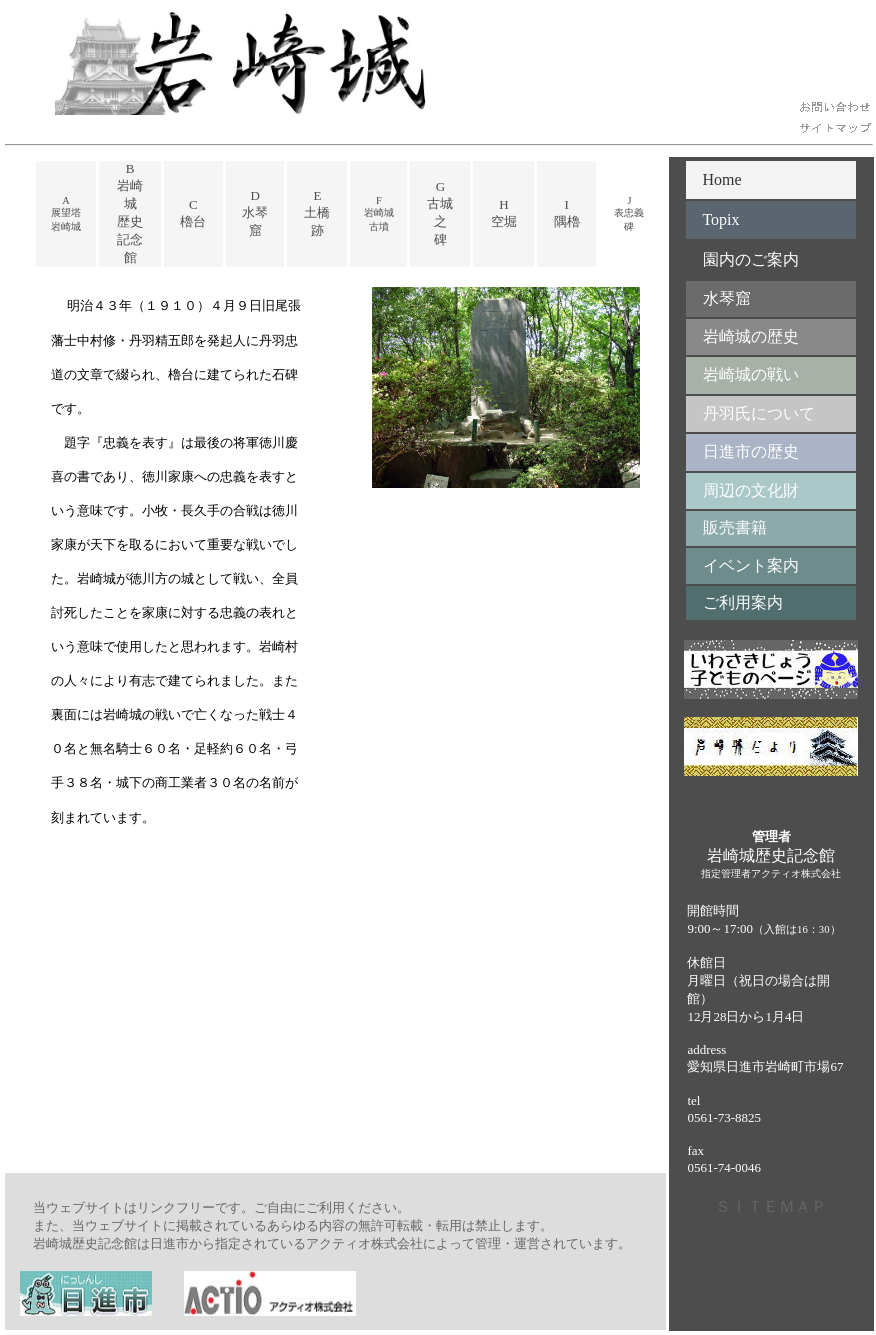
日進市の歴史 (743, 451)
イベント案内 (743, 565)
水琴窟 (719, 298)
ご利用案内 (735, 602)
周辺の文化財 (743, 490)
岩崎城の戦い (743, 374)
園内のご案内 (743, 259)
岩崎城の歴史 (743, 336)
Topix (720, 219)
